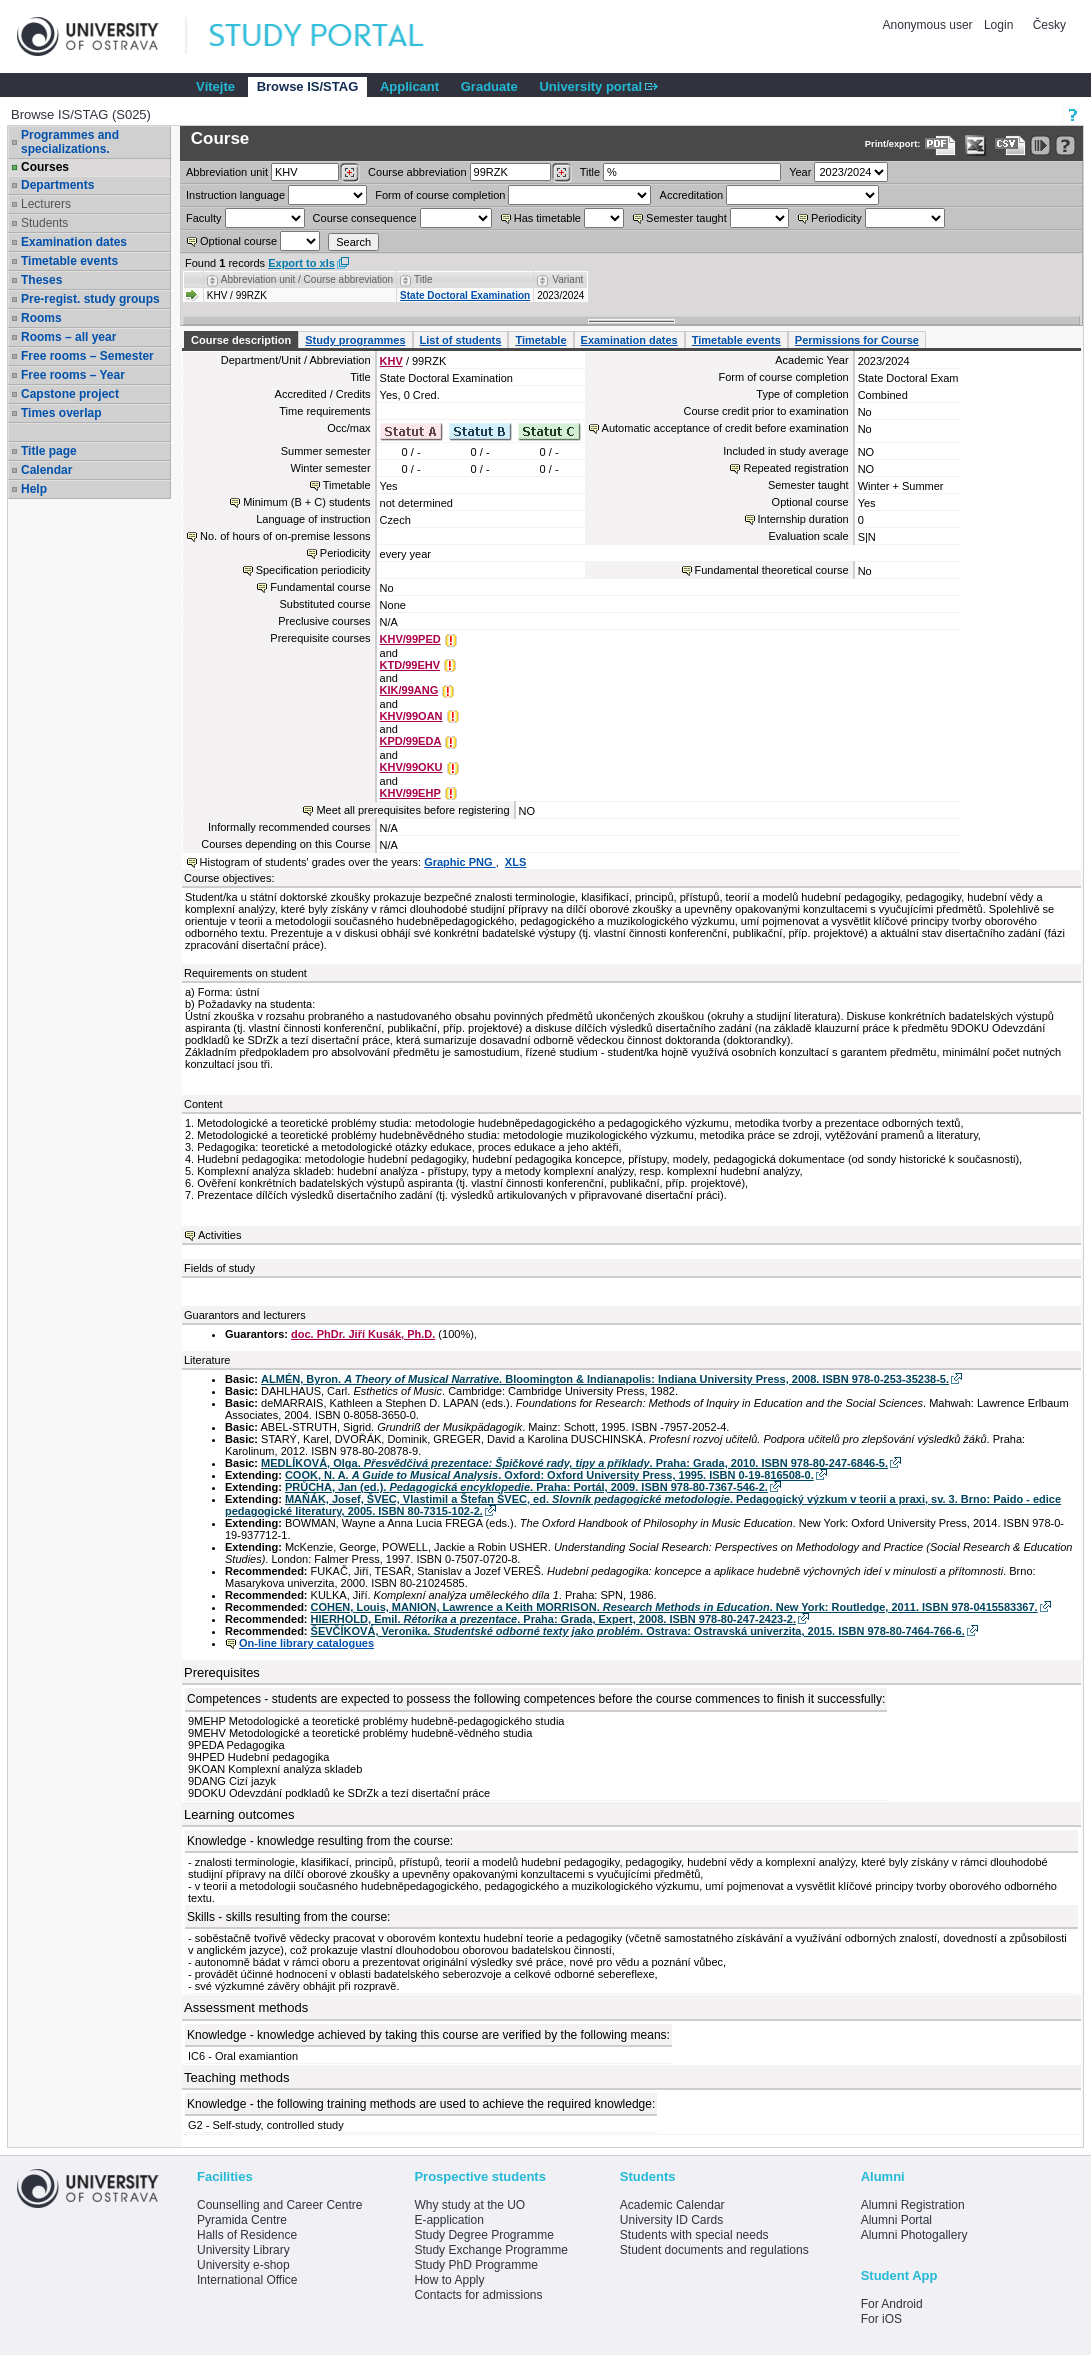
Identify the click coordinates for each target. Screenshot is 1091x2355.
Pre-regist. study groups (90, 299)
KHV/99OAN (411, 716)
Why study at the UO (469, 2205)
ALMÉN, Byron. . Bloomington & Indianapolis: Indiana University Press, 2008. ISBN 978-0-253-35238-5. (605, 1379)
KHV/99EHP (410, 793)
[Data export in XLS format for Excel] (975, 145)
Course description (241, 340)
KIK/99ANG (409, 690)
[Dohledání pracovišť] (349, 173)
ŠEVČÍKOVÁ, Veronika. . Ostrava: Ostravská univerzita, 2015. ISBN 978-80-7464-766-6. (638, 1631)
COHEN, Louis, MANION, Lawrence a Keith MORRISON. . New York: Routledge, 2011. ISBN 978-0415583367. (674, 1607)
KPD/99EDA (411, 741)
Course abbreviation (417, 172)
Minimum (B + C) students (306, 502)
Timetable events (69, 261)
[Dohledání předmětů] (561, 173)
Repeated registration (795, 468)
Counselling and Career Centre (279, 2205)
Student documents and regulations (714, 2250)
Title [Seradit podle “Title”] (423, 279)
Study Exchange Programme (490, 2250)
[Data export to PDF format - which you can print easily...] (940, 145)
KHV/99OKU (411, 767)
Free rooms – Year (73, 375)
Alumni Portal (896, 2220)
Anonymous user (929, 25)
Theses (41, 280)
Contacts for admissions (478, 2295)
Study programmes (355, 340)
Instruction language (235, 195)
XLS (515, 862)
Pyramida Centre (242, 2220)
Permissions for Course (857, 340)
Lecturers (46, 204)
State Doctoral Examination (465, 295)
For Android (892, 2304)
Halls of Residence (247, 2235)
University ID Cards (671, 2220)
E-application (448, 2220)
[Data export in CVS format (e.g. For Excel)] (1010, 145)
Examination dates (74, 242)
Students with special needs (694, 2235)
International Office (247, 2280)
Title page (49, 451)
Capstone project (70, 394)
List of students (461, 340)
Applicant (409, 86)
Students (44, 223)
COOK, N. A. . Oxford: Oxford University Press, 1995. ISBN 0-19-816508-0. (549, 1475)
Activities (219, 1235)
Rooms (41, 318)
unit (227, 172)
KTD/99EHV (410, 665)
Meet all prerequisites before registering (412, 810)
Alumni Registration (913, 2205)
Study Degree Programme (483, 2235)
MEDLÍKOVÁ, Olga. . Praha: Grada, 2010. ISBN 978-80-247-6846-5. (574, 1463)
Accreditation (692, 195)
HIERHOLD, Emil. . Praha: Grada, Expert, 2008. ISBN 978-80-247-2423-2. (553, 1619)
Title (590, 172)
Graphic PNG (460, 862)
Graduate (489, 86)
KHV (391, 361)
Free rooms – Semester (87, 356)
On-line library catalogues (306, 1643)
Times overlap (61, 413)
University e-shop (243, 2265)
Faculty (203, 218)
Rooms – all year (68, 337)
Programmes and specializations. (70, 142)
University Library (243, 2250)
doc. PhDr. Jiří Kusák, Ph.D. (363, 1334)
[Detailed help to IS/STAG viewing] (1065, 145)
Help (34, 489)
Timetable (540, 340)
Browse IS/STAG (308, 86)
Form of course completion (440, 195)
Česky (1049, 25)
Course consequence (365, 218)
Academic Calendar (672, 2205)
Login (998, 25)
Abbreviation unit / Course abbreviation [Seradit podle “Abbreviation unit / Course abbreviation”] (307, 279)
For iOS (881, 2319)
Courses (45, 167)
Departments (57, 185)
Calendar (46, 470)
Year (800, 172)
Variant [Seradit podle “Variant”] (567, 279)
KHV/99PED (410, 639)
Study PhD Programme (475, 2265)
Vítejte (215, 86)
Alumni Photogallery (914, 2235)
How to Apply (449, 2280)
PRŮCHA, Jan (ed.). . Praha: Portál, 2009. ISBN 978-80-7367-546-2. (526, 1487)
